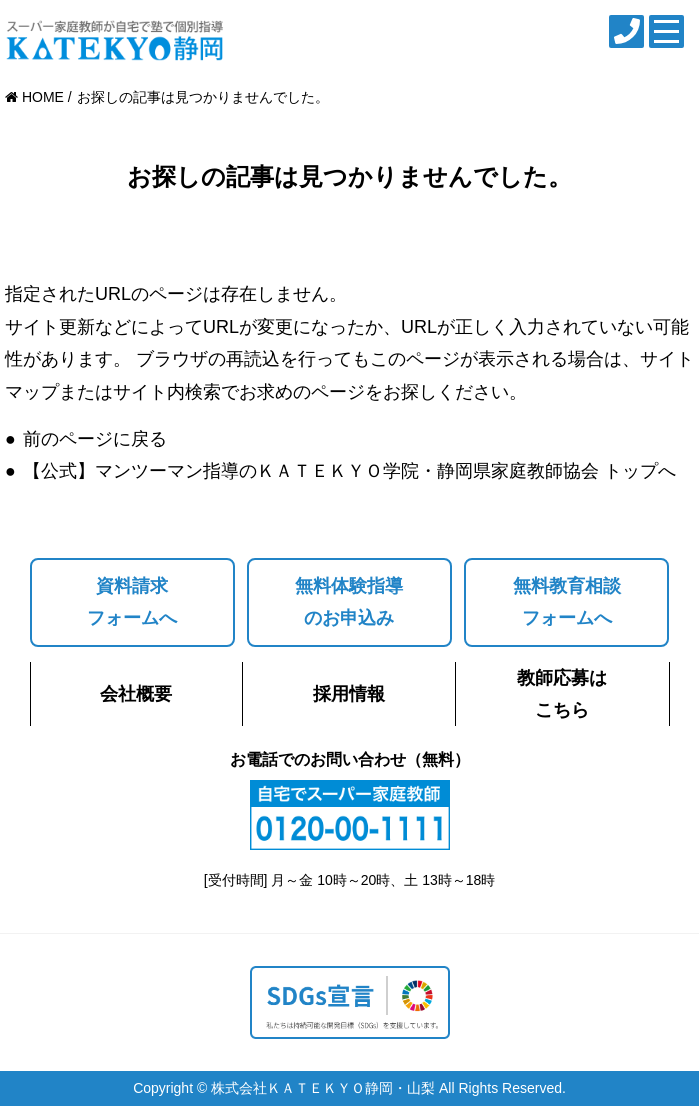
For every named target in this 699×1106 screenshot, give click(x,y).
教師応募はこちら (562, 694)
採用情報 (349, 694)
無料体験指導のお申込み (349, 602)
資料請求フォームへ (132, 602)
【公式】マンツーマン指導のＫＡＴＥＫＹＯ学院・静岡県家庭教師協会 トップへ (349, 471)
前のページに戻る (95, 439)
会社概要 (136, 694)
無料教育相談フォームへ (567, 602)
